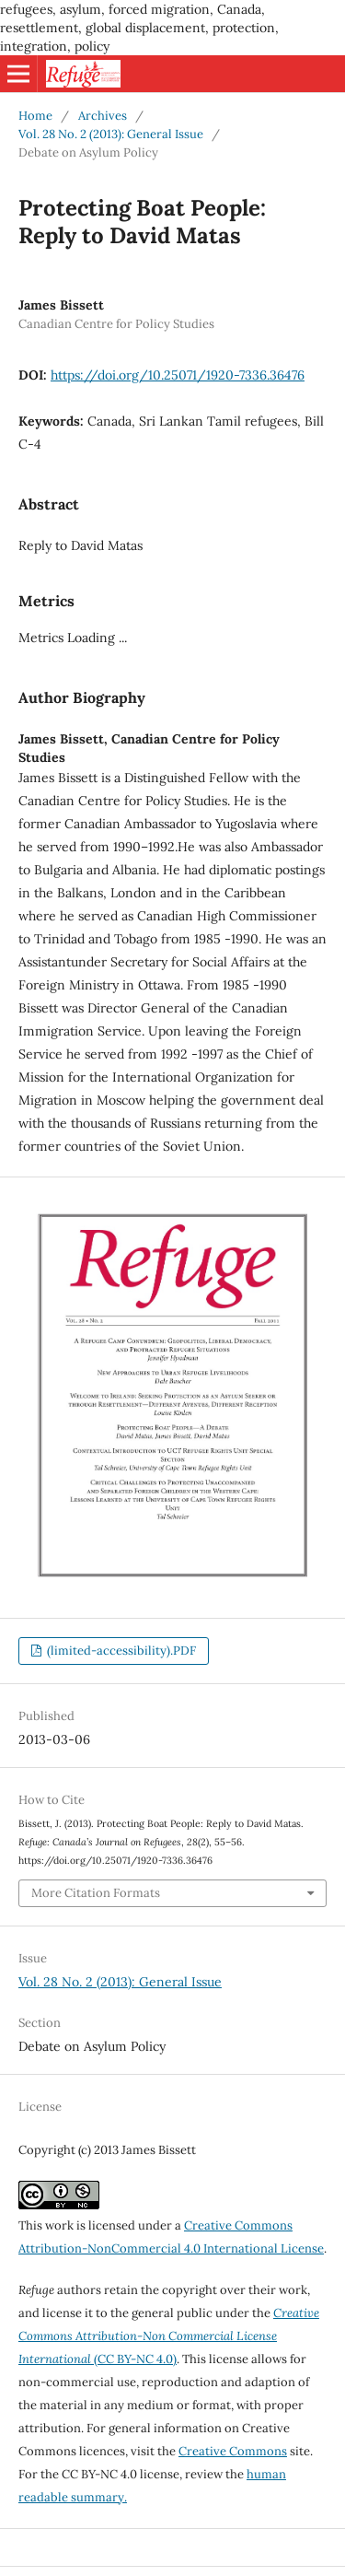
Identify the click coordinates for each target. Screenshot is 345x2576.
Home (35, 115)
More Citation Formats (95, 1893)
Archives (102, 115)
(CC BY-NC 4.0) (168, 2336)
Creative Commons (232, 2451)
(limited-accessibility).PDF (120, 1650)
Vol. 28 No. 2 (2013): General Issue (110, 134)
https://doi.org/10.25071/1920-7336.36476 (178, 375)
